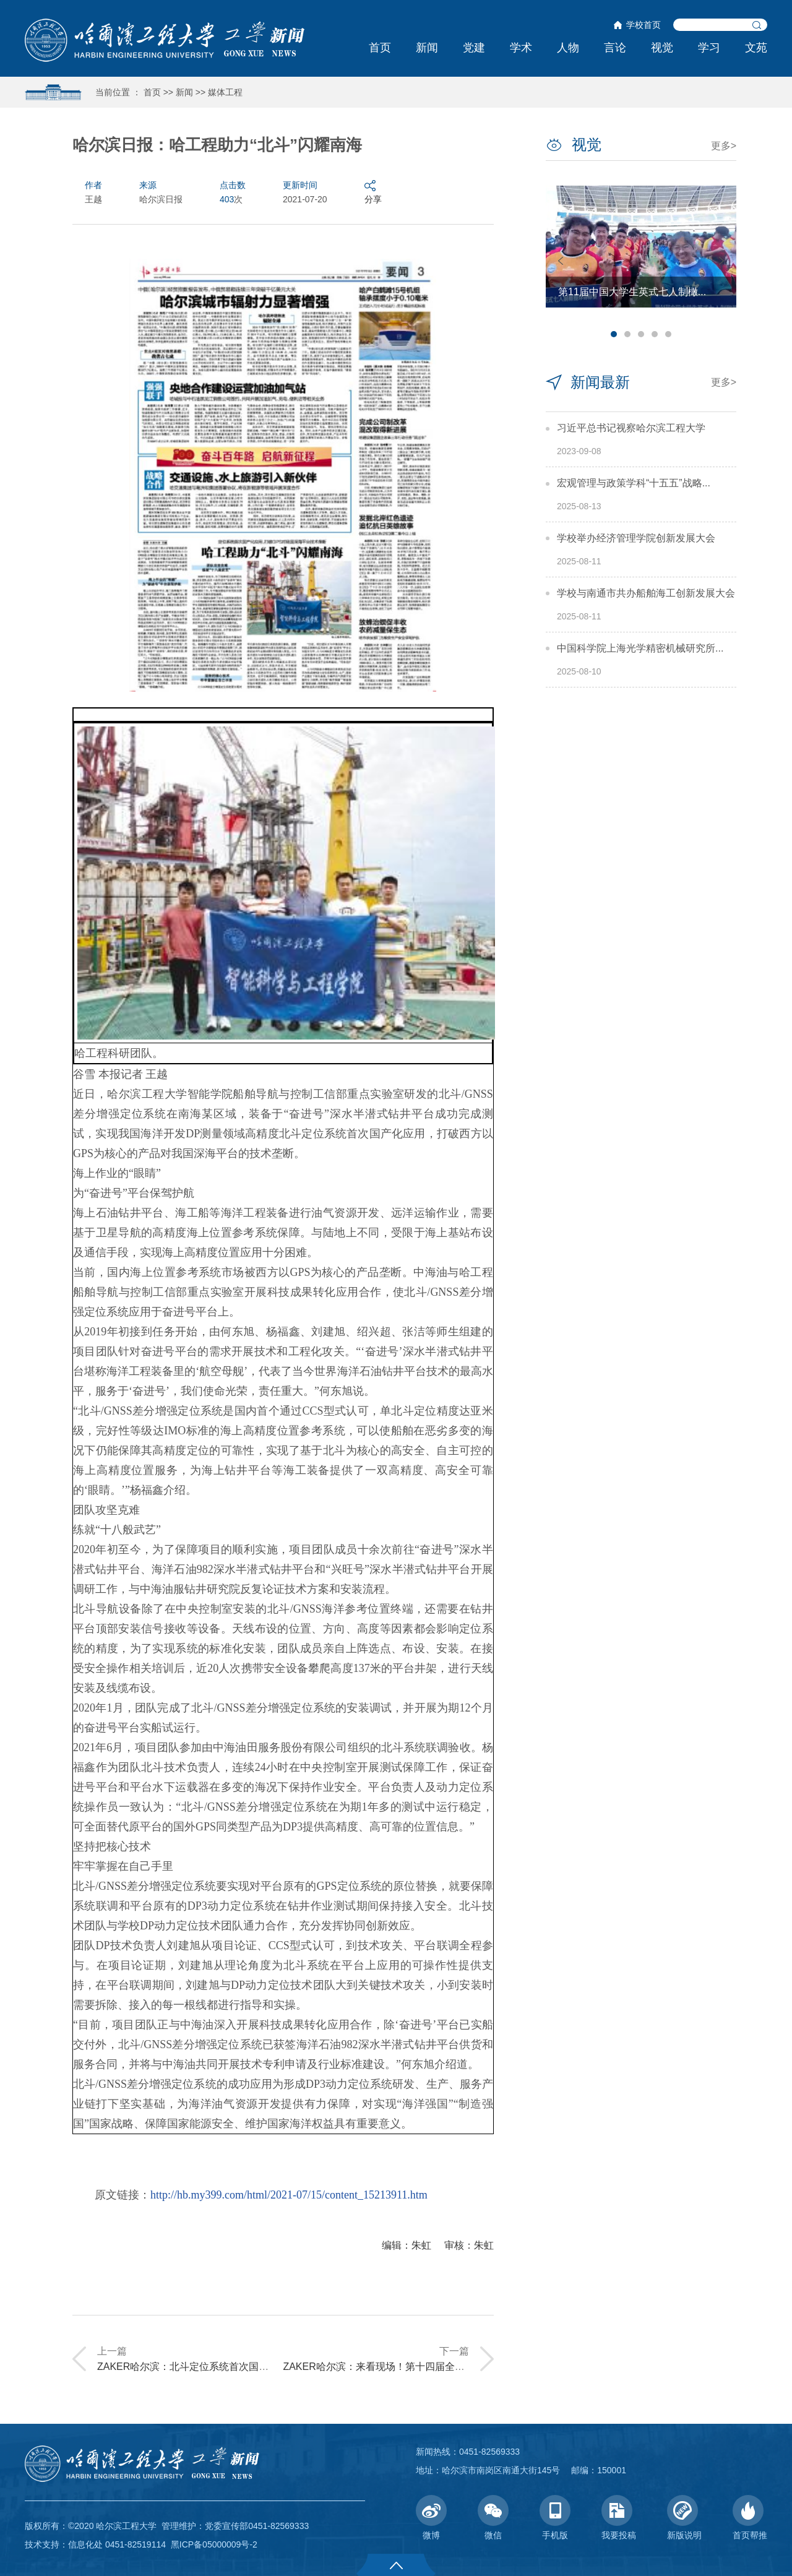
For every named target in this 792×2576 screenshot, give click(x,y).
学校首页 (643, 25)
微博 (431, 2517)
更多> (723, 145)
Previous (560, 261)
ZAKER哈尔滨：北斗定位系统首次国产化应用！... (207, 2366)
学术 (521, 47)
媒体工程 (225, 92)
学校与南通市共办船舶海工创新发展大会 (646, 593)
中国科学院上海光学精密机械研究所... (640, 648)
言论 (615, 47)
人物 (568, 47)
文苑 (756, 47)
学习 (709, 47)
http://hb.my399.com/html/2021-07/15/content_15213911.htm (289, 2195)
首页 (380, 47)
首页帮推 (750, 2517)
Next (721, 261)
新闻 (427, 47)
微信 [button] (493, 2517)
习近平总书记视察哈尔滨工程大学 (631, 428)
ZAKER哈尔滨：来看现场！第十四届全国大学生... (392, 2366)
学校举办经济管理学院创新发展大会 (636, 538)
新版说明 (684, 2517)
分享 (373, 191)
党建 (474, 47)
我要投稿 (618, 2517)
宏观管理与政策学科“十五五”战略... (633, 483)
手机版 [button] (555, 2517)
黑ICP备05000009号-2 (214, 2544)
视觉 (662, 47)
